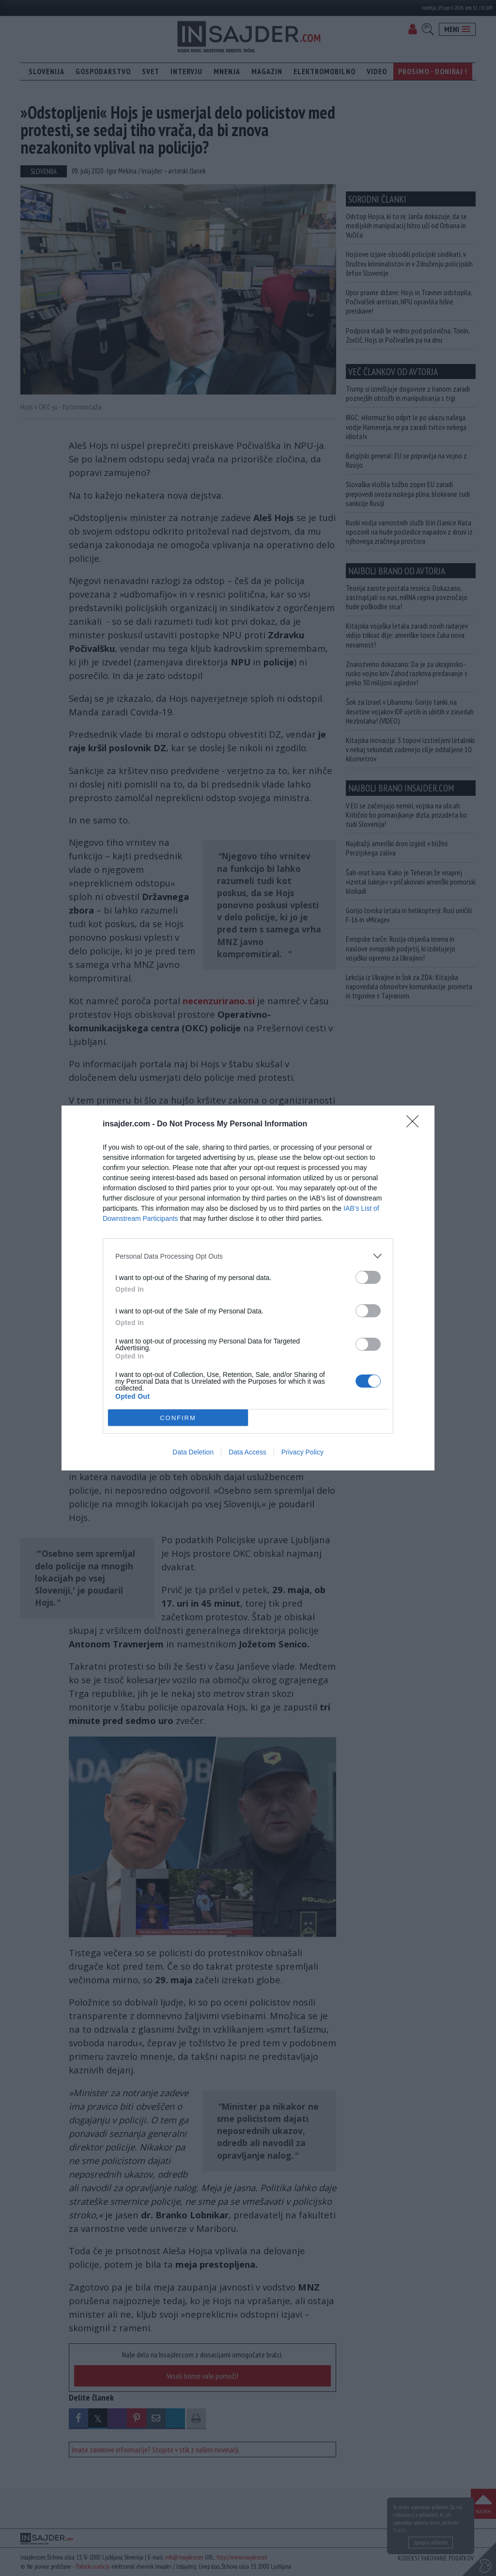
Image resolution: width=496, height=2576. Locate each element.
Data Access (247, 1452)
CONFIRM (178, 1418)
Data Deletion (193, 1452)
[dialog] (248, 1288)
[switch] (368, 1277)
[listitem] (248, 1256)
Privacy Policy (302, 1452)
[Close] (415, 1124)
